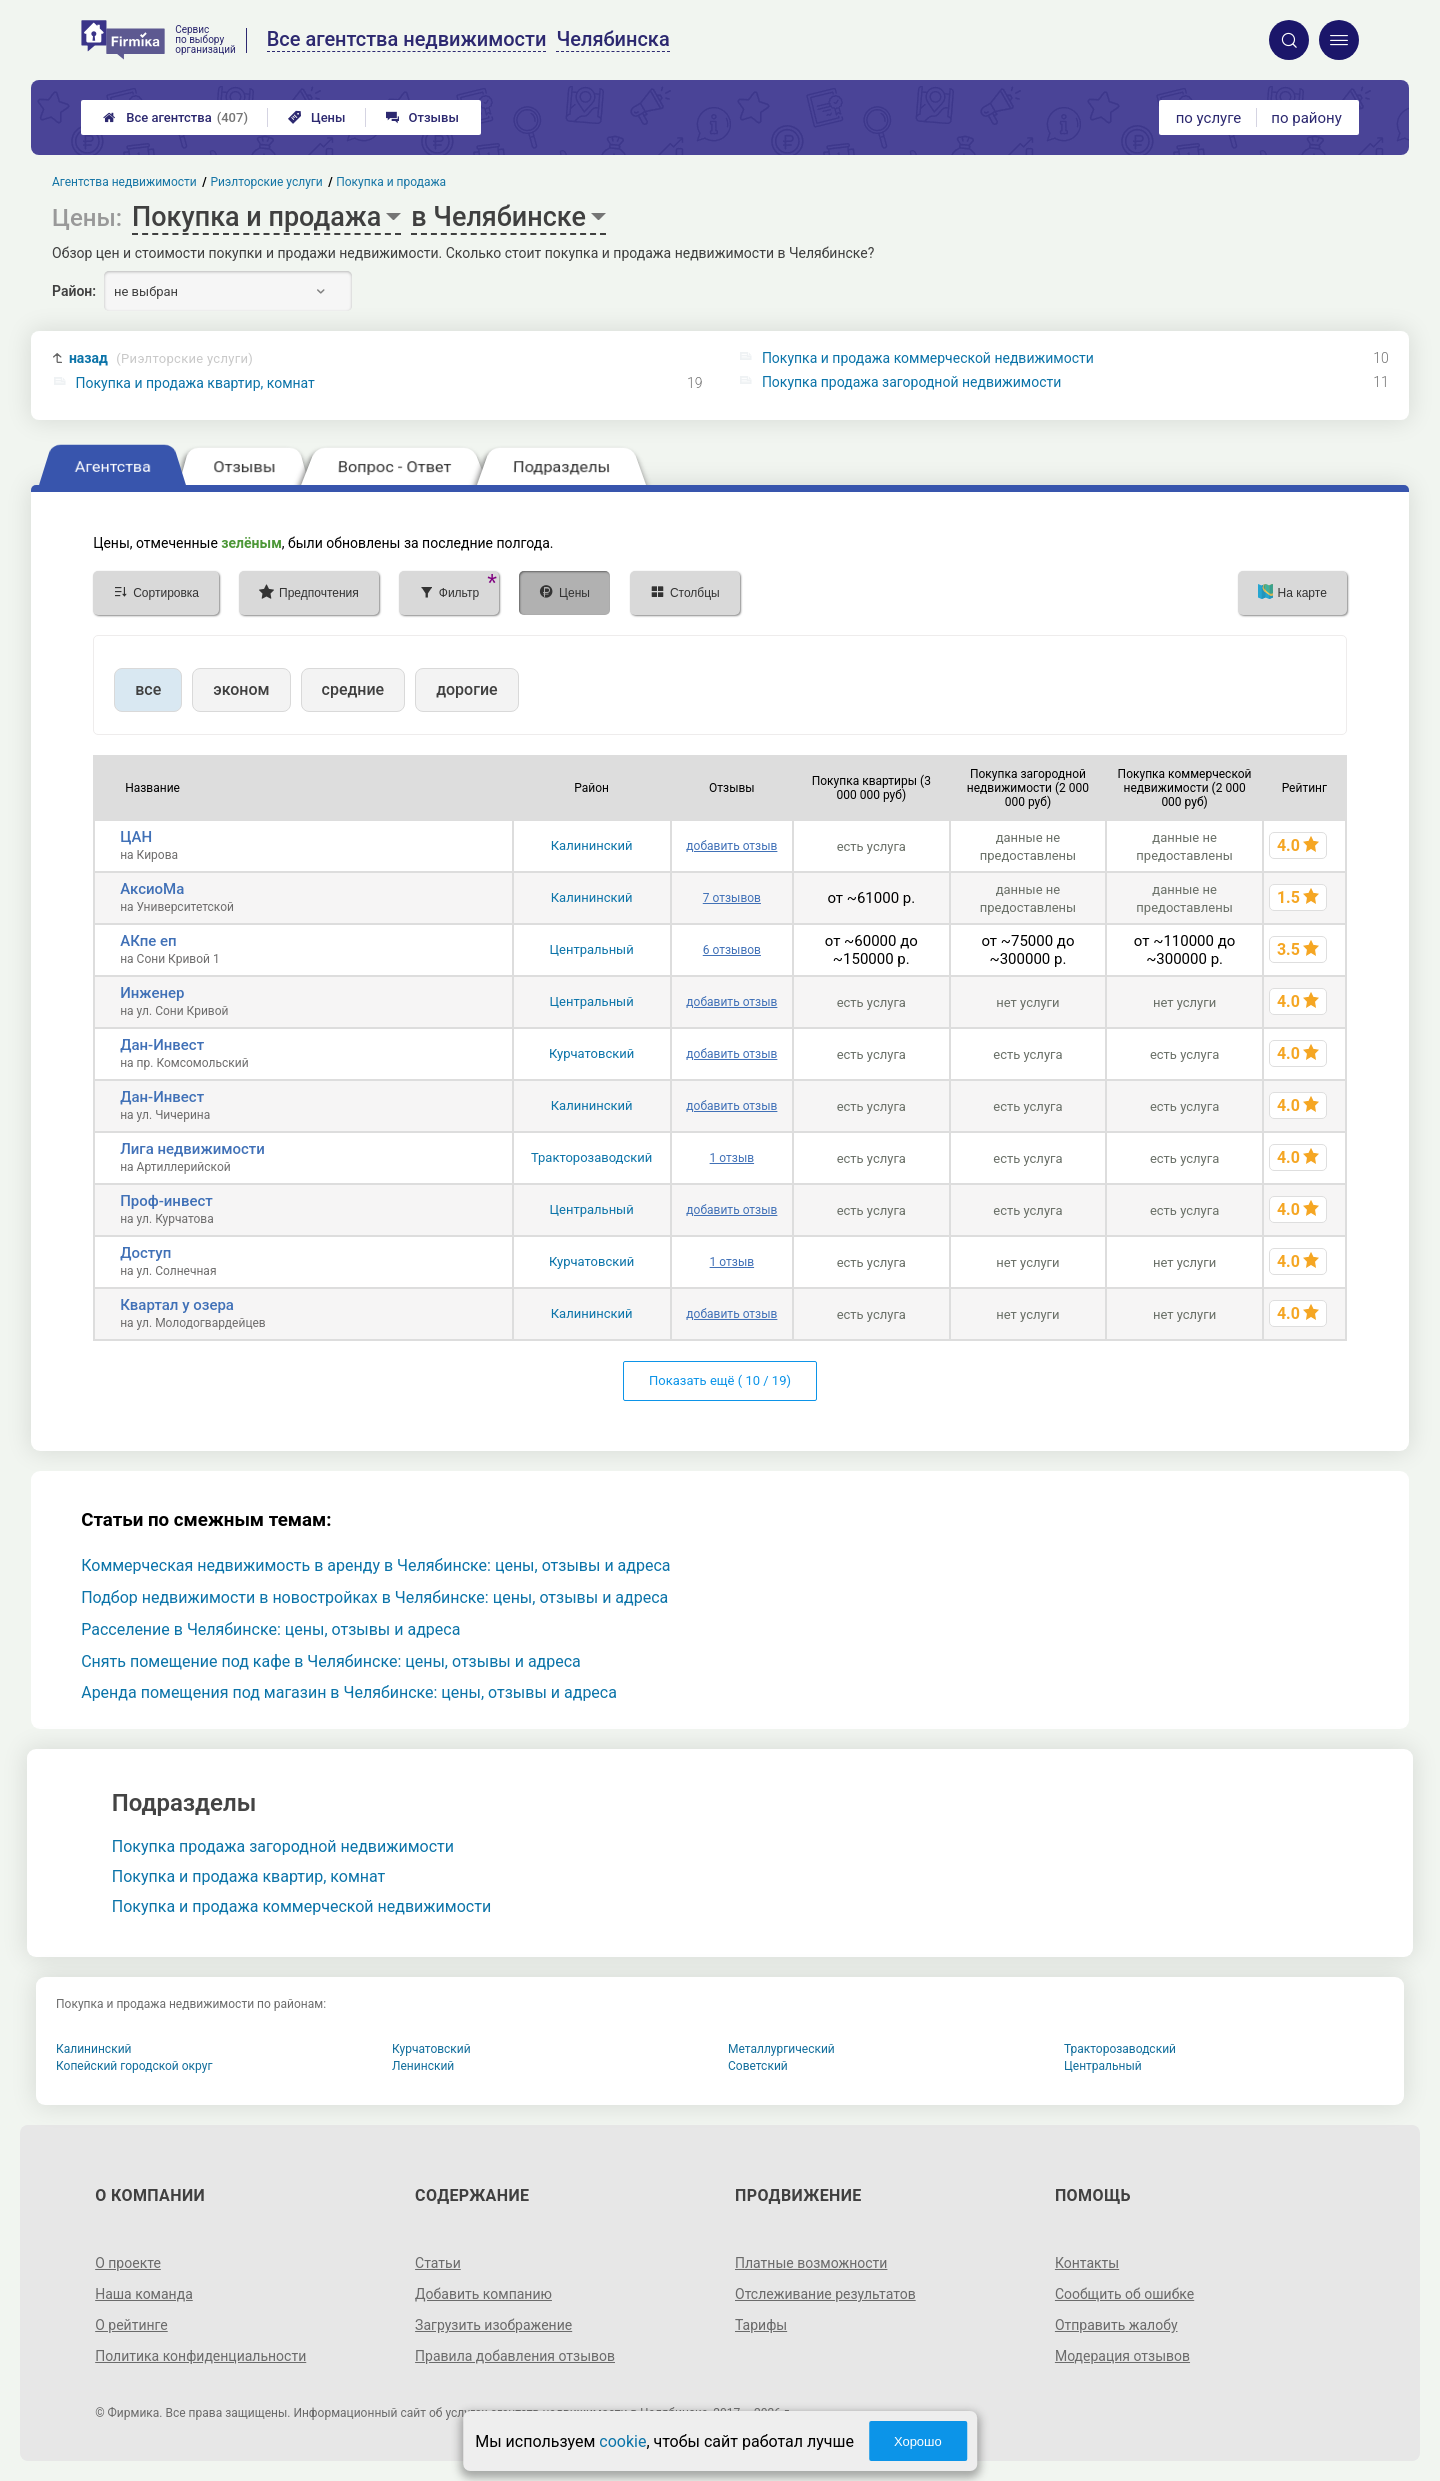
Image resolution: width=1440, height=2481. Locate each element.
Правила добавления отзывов (515, 2356)
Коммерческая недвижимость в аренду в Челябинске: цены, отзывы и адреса (375, 1565)
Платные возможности (811, 2263)
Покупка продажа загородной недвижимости (911, 382)
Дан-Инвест (162, 1045)
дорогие (466, 689)
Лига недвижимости (192, 1149)
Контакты (1087, 2263)
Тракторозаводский (591, 1157)
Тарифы (761, 2325)
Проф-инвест (166, 1201)
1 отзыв (732, 1158)
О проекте (128, 2263)
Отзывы (422, 117)
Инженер (152, 993)
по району (1306, 118)
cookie (622, 2441)
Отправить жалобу (1116, 2325)
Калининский (592, 845)
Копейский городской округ (134, 2066)
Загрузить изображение (493, 2325)
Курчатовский (591, 1053)
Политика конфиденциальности (200, 2356)
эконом (241, 689)
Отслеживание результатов (825, 2294)
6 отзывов (732, 950)
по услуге (1209, 118)
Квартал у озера (177, 1305)
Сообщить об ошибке (1124, 2294)
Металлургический (781, 2049)
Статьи (438, 2263)
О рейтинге (131, 2325)
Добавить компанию (483, 2294)
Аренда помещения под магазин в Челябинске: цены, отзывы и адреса (349, 1692)
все (148, 689)
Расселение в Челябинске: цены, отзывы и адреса (270, 1629)
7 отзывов (732, 898)
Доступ (145, 1253)
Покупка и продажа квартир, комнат (195, 383)
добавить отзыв (731, 846)
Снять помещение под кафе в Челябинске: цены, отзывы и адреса (331, 1661)
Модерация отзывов (1122, 2356)
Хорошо (918, 2441)
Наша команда (144, 2294)
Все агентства (175, 117)
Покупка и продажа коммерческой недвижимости (928, 358)
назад (161, 358)
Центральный (592, 949)
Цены (317, 117)
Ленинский (423, 2066)
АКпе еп (148, 941)
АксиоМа (152, 889)
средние (353, 689)
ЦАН (136, 837)
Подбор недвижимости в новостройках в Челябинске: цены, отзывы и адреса (374, 1597)
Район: (74, 291)
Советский (758, 2066)
